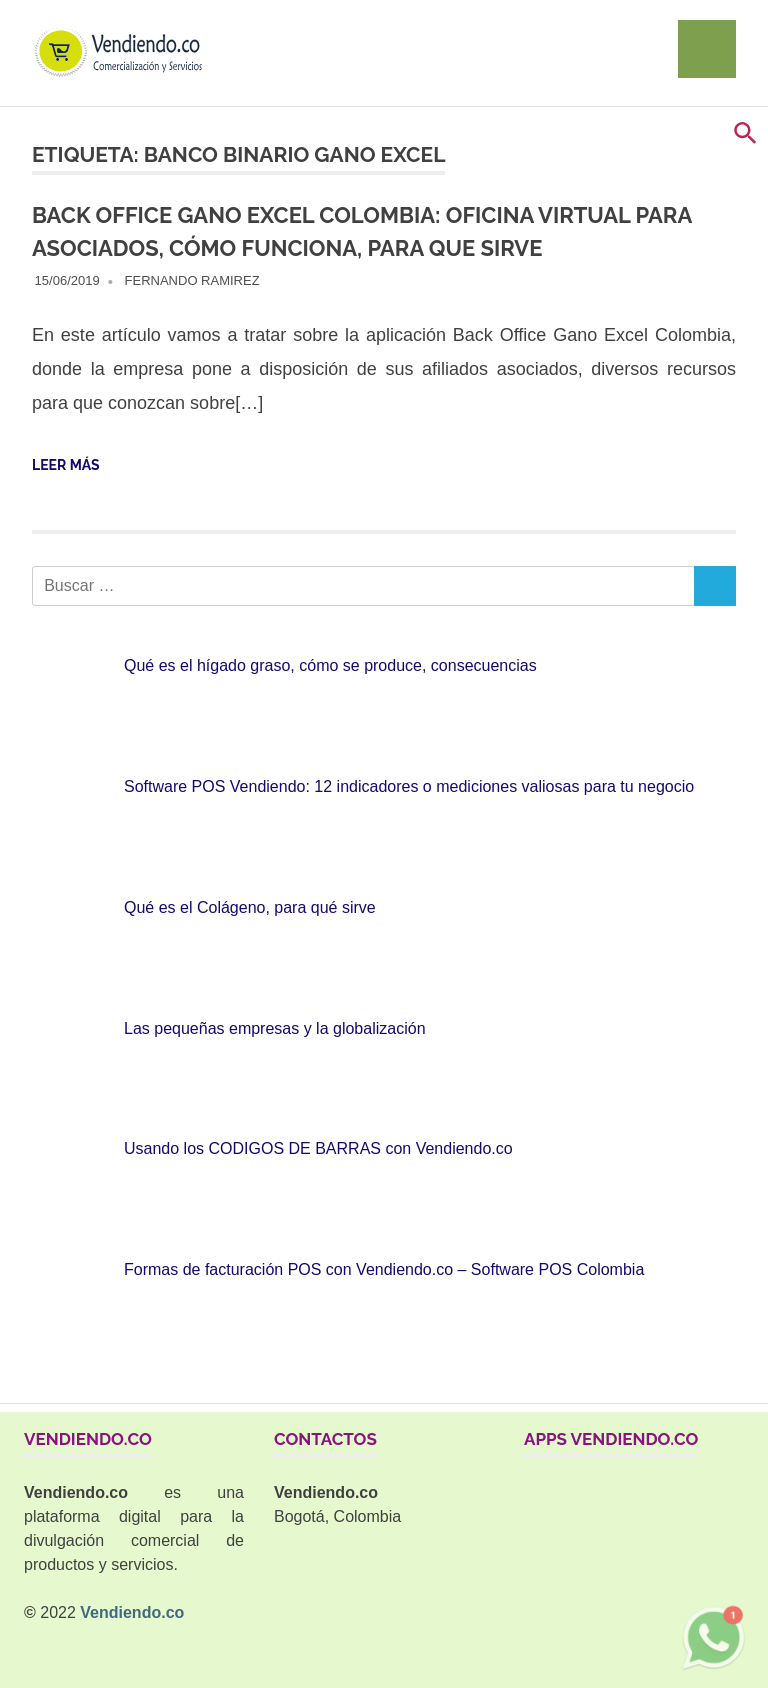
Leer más (66, 465)
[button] (745, 139)
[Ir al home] (127, 31)
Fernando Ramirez (192, 280)
